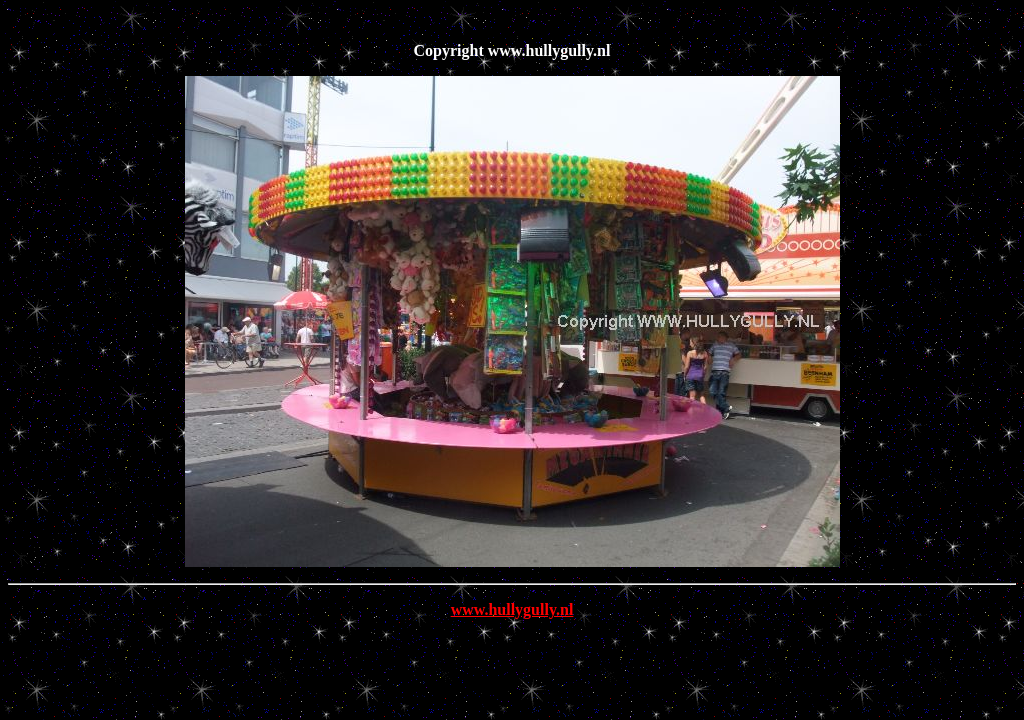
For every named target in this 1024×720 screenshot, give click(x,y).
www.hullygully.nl (512, 609)
